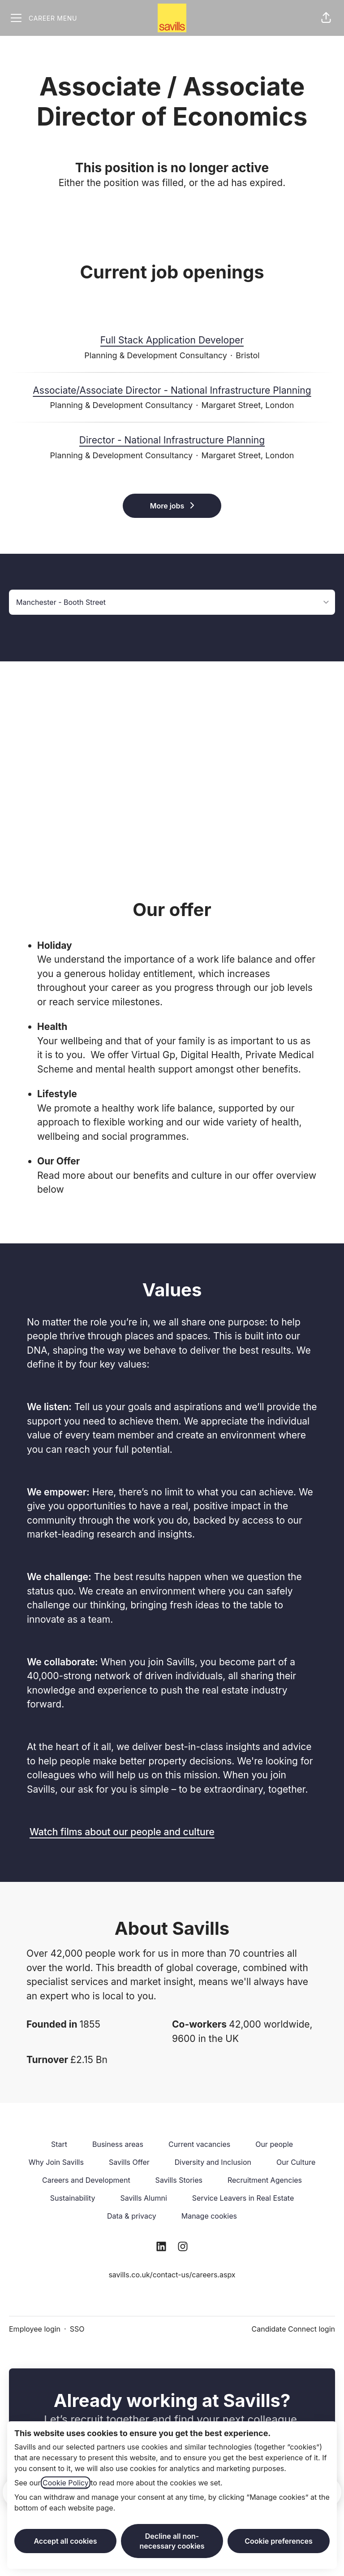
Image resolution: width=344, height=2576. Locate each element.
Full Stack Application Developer (172, 340)
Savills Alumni (143, 2198)
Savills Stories (178, 2180)
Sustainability (72, 2198)
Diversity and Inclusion (213, 2162)
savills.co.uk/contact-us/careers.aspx (171, 2274)
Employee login (34, 2328)
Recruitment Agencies (265, 2180)
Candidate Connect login (293, 2328)
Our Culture (295, 2162)
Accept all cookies (65, 2541)
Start (59, 2144)
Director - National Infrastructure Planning (172, 440)
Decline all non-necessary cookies (171, 2541)
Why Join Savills (56, 2162)
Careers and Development (86, 2180)
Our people (274, 2144)
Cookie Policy (66, 2482)
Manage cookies (209, 2215)
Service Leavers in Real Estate (243, 2198)
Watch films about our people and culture (122, 1832)
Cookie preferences (279, 2541)
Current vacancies (199, 2144)
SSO (77, 2328)
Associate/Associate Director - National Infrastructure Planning (172, 390)
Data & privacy (131, 2215)
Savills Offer (129, 2162)
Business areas (117, 2144)
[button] (326, 17)
